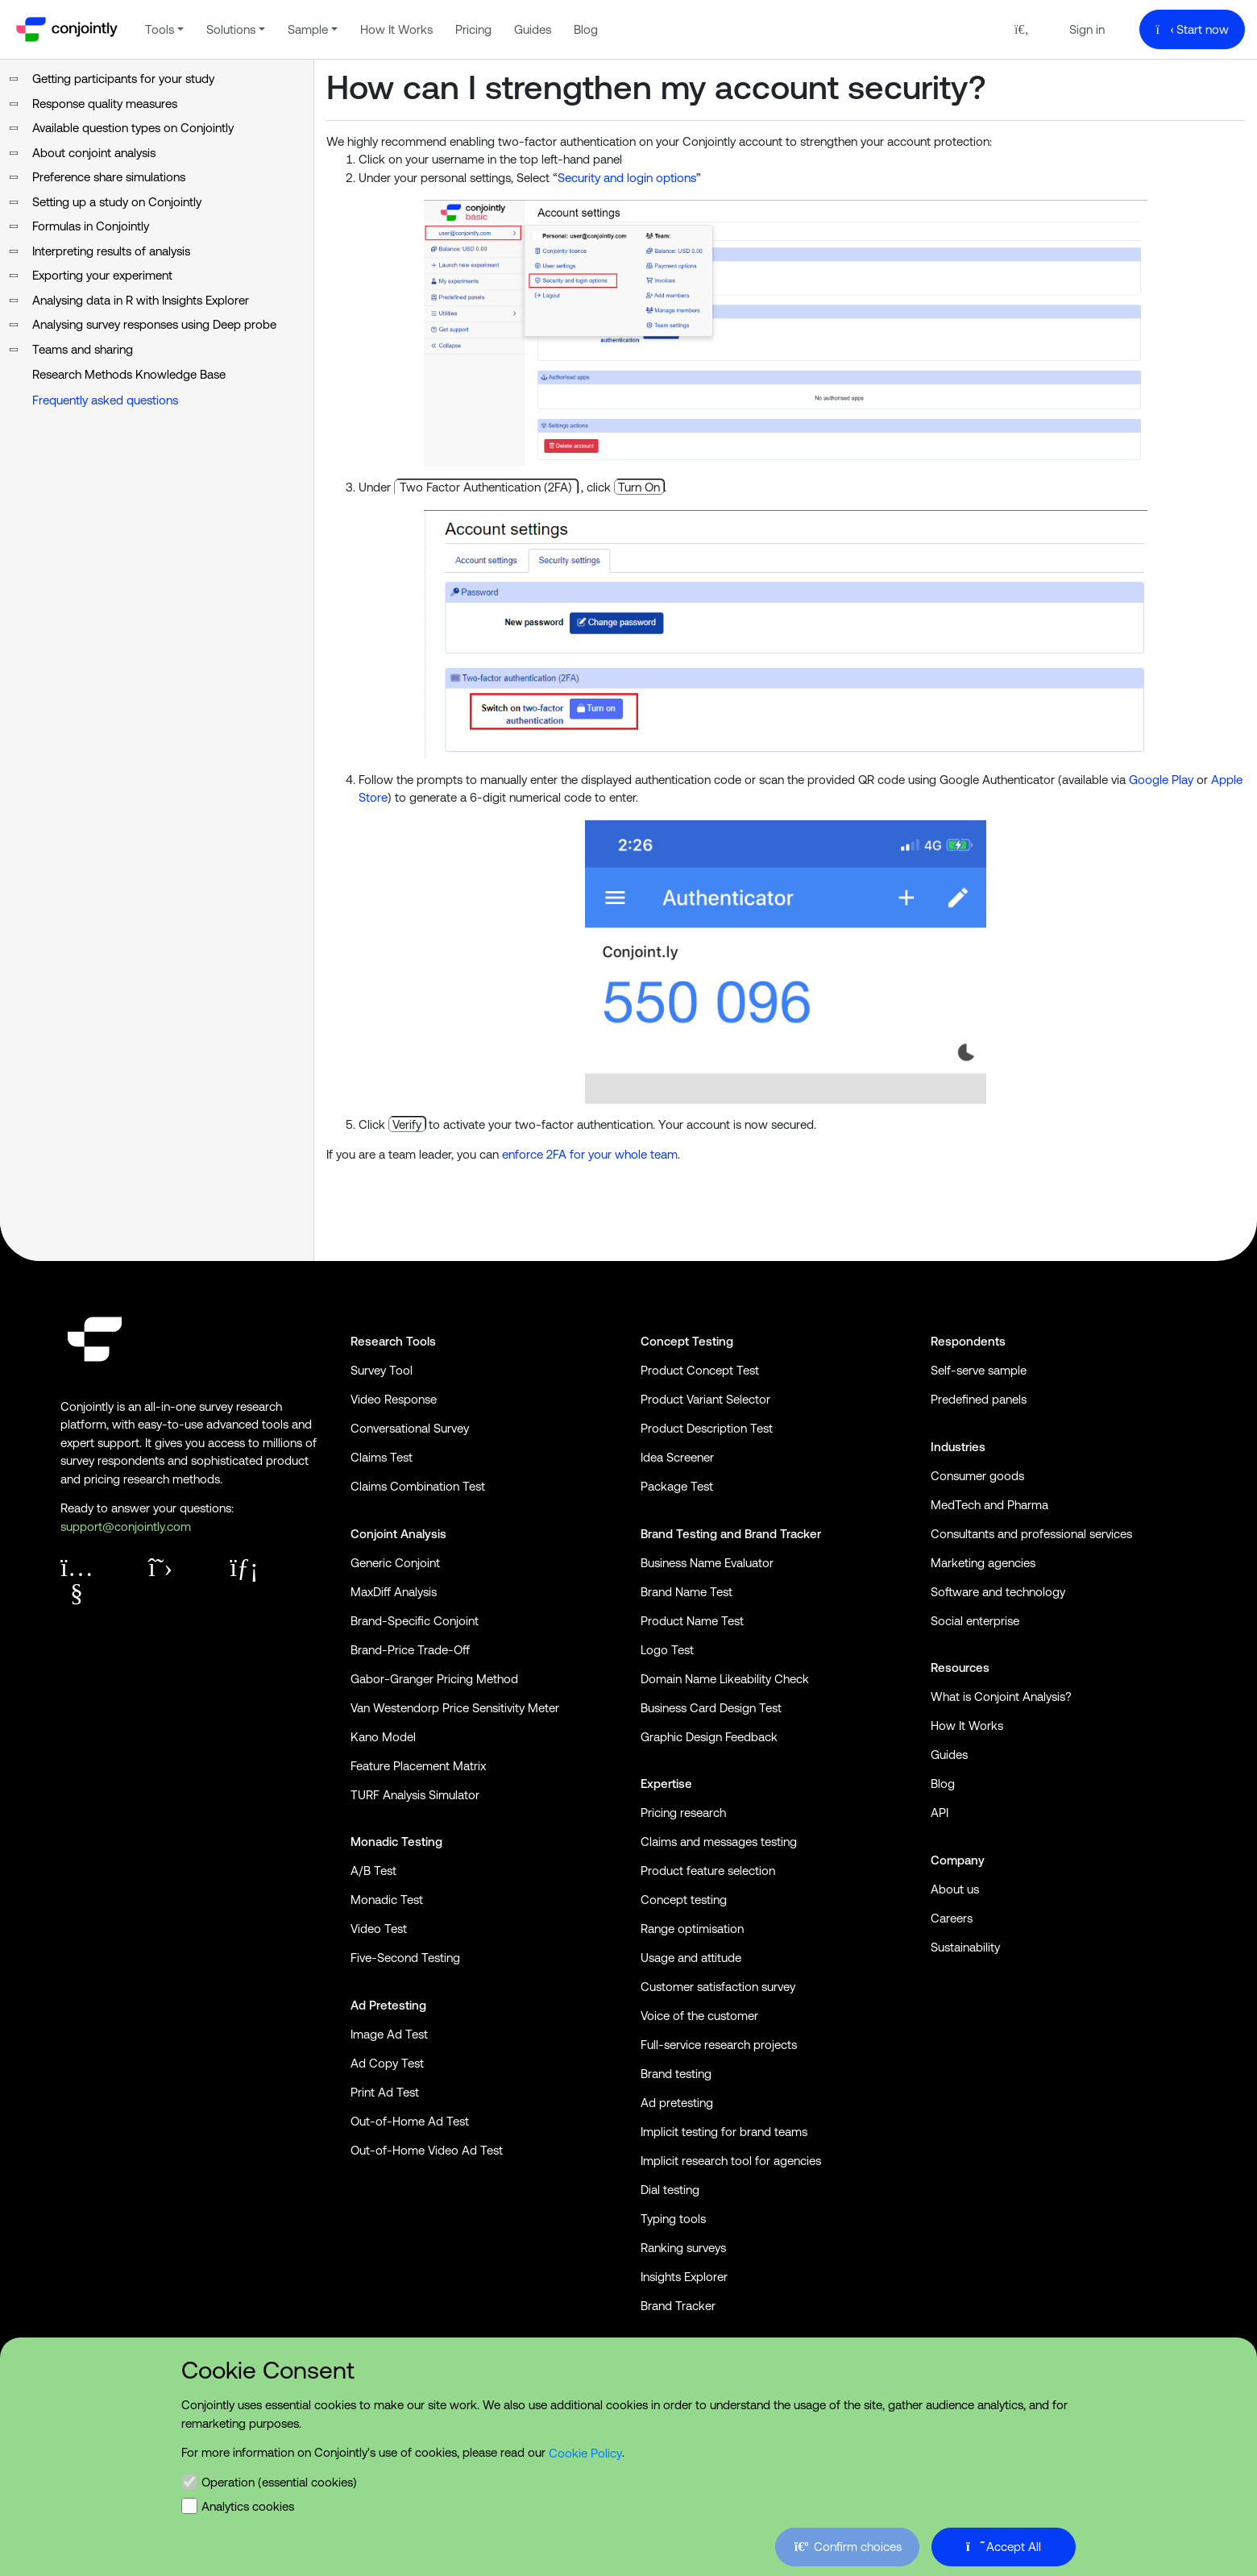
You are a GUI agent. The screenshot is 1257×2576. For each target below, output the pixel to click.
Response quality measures (104, 103)
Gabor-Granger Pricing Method (434, 1679)
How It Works (396, 29)
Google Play (1161, 779)
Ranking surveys (683, 2248)
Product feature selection (708, 1870)
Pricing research (683, 1812)
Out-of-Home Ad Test (410, 2121)
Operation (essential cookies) (279, 2481)
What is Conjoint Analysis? (1001, 1696)
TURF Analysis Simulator (415, 1795)
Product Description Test (707, 1428)
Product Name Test (692, 1621)
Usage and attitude (691, 1957)
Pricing (473, 29)
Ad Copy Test (387, 2063)
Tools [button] (159, 29)
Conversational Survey (410, 1428)
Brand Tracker (783, 1534)
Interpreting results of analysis (111, 251)
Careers (952, 1918)
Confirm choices (846, 2546)
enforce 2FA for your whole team (590, 1154)
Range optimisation (692, 1928)
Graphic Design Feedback (709, 1737)
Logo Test (667, 1650)
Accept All (1003, 2546)
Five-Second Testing (405, 1957)
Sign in (1087, 29)
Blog (586, 29)
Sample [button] (308, 29)
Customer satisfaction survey (718, 1986)
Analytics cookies (247, 2505)
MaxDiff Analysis (394, 1592)
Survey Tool (382, 1370)
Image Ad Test (389, 2034)
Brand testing (676, 2073)
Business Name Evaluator (707, 1563)
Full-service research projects (719, 2044)
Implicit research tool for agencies (731, 2160)
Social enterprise (975, 1621)
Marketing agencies (983, 1563)
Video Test (379, 1928)
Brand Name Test (686, 1592)
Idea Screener (677, 1457)
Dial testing (670, 2189)
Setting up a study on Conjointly (116, 202)
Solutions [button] (230, 29)
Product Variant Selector (705, 1399)
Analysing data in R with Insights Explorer (140, 300)
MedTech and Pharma (989, 1505)
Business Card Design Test (711, 1708)
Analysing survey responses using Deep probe (154, 324)
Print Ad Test (385, 2092)
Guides (532, 29)
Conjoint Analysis (398, 1534)
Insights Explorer (684, 2277)
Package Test (677, 1486)
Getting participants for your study (123, 78)
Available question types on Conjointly (133, 128)
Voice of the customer (699, 2015)
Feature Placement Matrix (418, 1766)
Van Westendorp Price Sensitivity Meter (455, 1708)
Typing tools (673, 2218)
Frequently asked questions (105, 400)
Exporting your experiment (102, 275)
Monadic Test (387, 1899)
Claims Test (382, 1457)
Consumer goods (977, 1476)
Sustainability (965, 1947)
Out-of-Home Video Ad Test (427, 2150)
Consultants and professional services (1031, 1534)
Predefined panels (979, 1399)
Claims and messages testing (719, 1841)
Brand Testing (679, 1534)
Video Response (394, 1399)
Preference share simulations (108, 177)
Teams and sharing (82, 349)
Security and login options (627, 178)
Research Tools (393, 1341)
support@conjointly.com (125, 1526)
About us (955, 1889)
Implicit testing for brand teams (724, 2131)
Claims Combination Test (418, 1486)
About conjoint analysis (94, 153)
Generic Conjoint (395, 1563)
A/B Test (373, 1870)
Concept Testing (687, 1341)
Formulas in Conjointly (90, 226)
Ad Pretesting (388, 2005)
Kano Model (383, 1737)
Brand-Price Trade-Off (410, 1650)
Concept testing (684, 1899)
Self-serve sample (979, 1370)
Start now (1192, 29)
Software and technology (998, 1592)
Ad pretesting (677, 2102)
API (939, 1812)
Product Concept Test (700, 1370)
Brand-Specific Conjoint (415, 1621)
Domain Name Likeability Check (725, 1679)
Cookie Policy (585, 2452)
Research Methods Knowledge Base (129, 374)
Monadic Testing (396, 1841)
